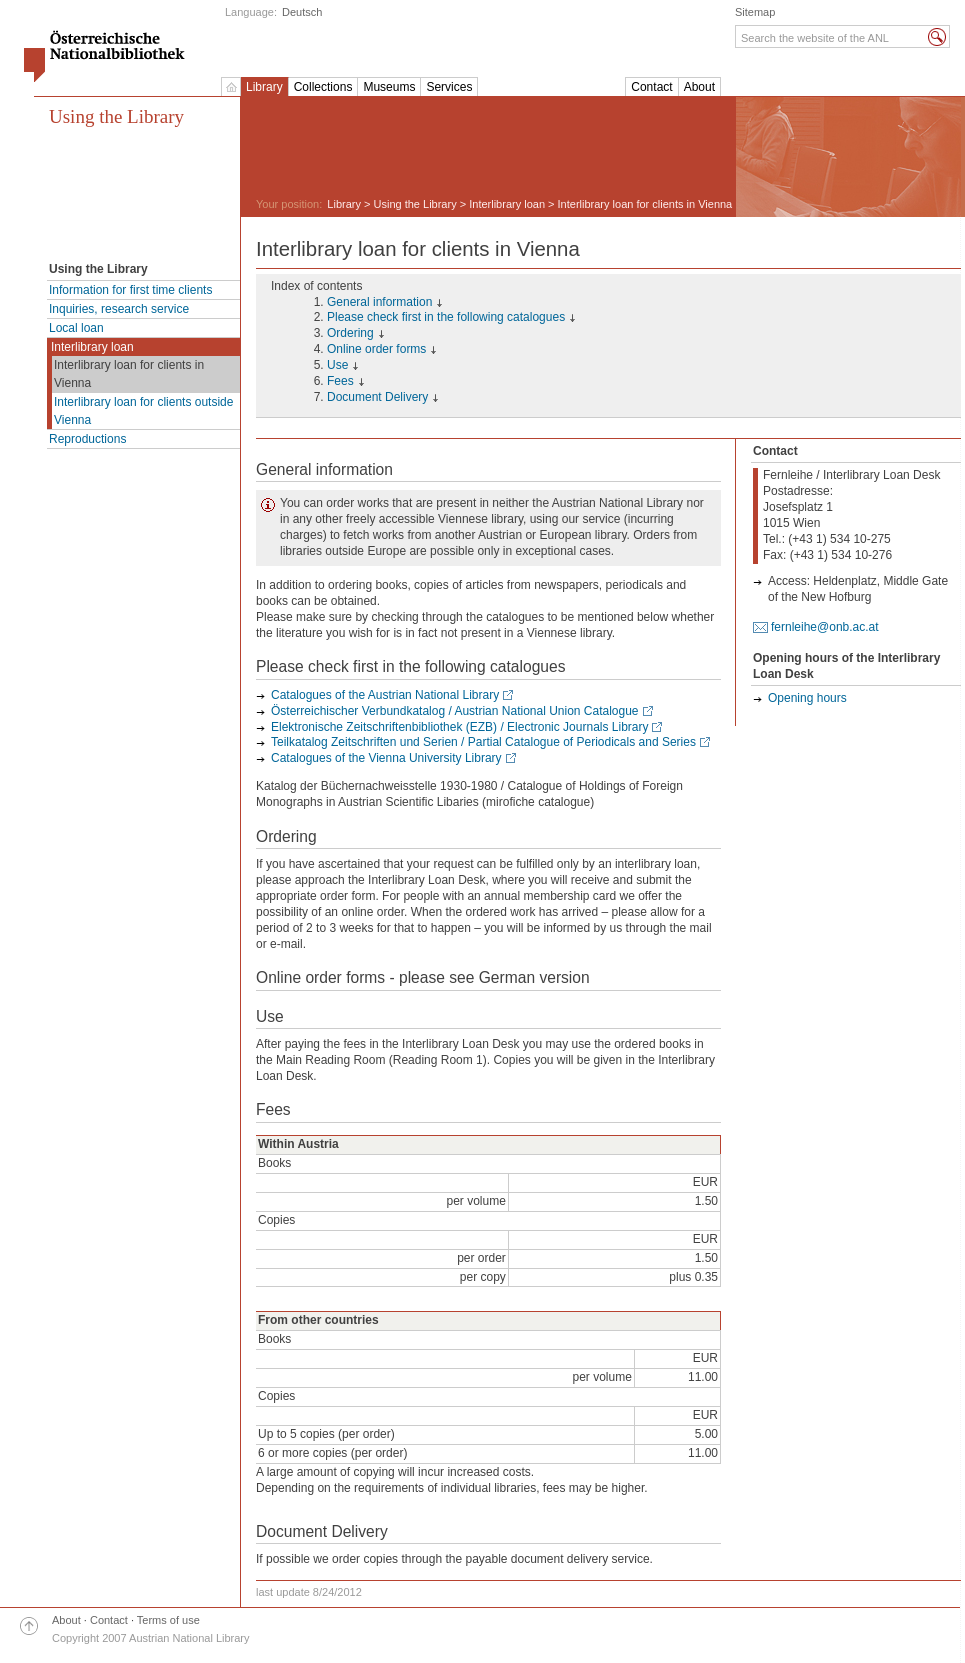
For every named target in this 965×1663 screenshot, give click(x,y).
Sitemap (755, 12)
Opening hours (807, 698)
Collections (323, 87)
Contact (651, 87)
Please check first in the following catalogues (446, 317)
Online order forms (376, 349)
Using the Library (116, 116)
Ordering (350, 333)
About (699, 87)
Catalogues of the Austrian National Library (385, 695)
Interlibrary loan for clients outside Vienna (143, 411)
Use (337, 365)
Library (264, 87)
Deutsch (302, 12)
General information (379, 302)
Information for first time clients (130, 290)
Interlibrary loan (92, 347)
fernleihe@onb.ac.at (825, 627)
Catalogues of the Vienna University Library (386, 758)
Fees (340, 381)
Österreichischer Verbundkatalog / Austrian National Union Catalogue (455, 711)
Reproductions (87, 439)
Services (449, 87)
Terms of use (168, 1620)
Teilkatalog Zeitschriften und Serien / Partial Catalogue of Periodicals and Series (483, 742)
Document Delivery (377, 397)
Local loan (76, 328)
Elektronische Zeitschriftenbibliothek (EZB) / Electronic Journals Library (459, 727)
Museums (389, 87)
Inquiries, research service (119, 309)
